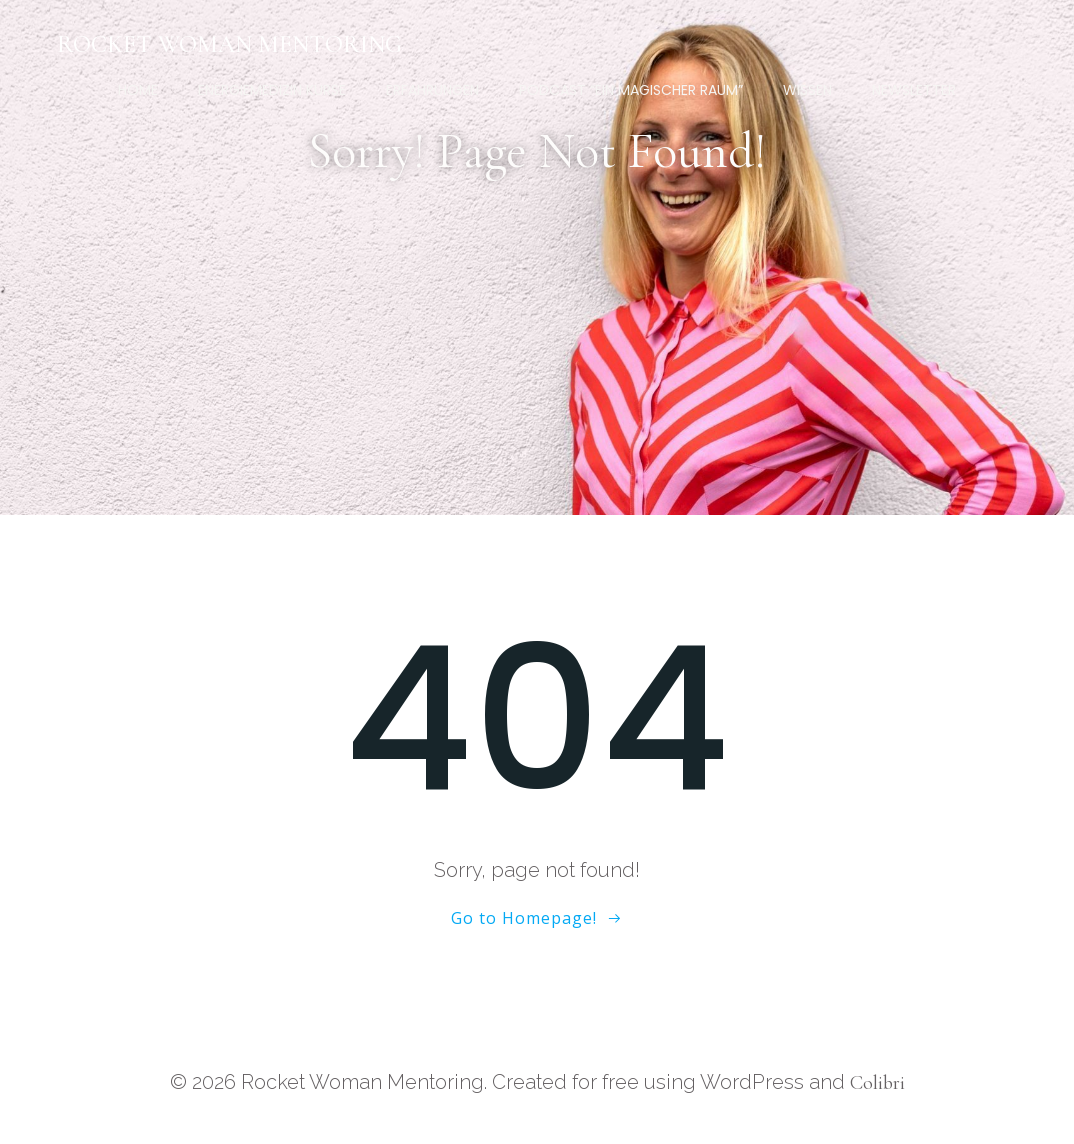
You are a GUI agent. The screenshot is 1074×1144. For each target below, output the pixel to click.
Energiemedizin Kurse (272, 90)
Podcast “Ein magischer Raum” (631, 90)
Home (138, 90)
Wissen (807, 90)
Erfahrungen (432, 90)
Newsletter (914, 90)
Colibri (877, 1083)
